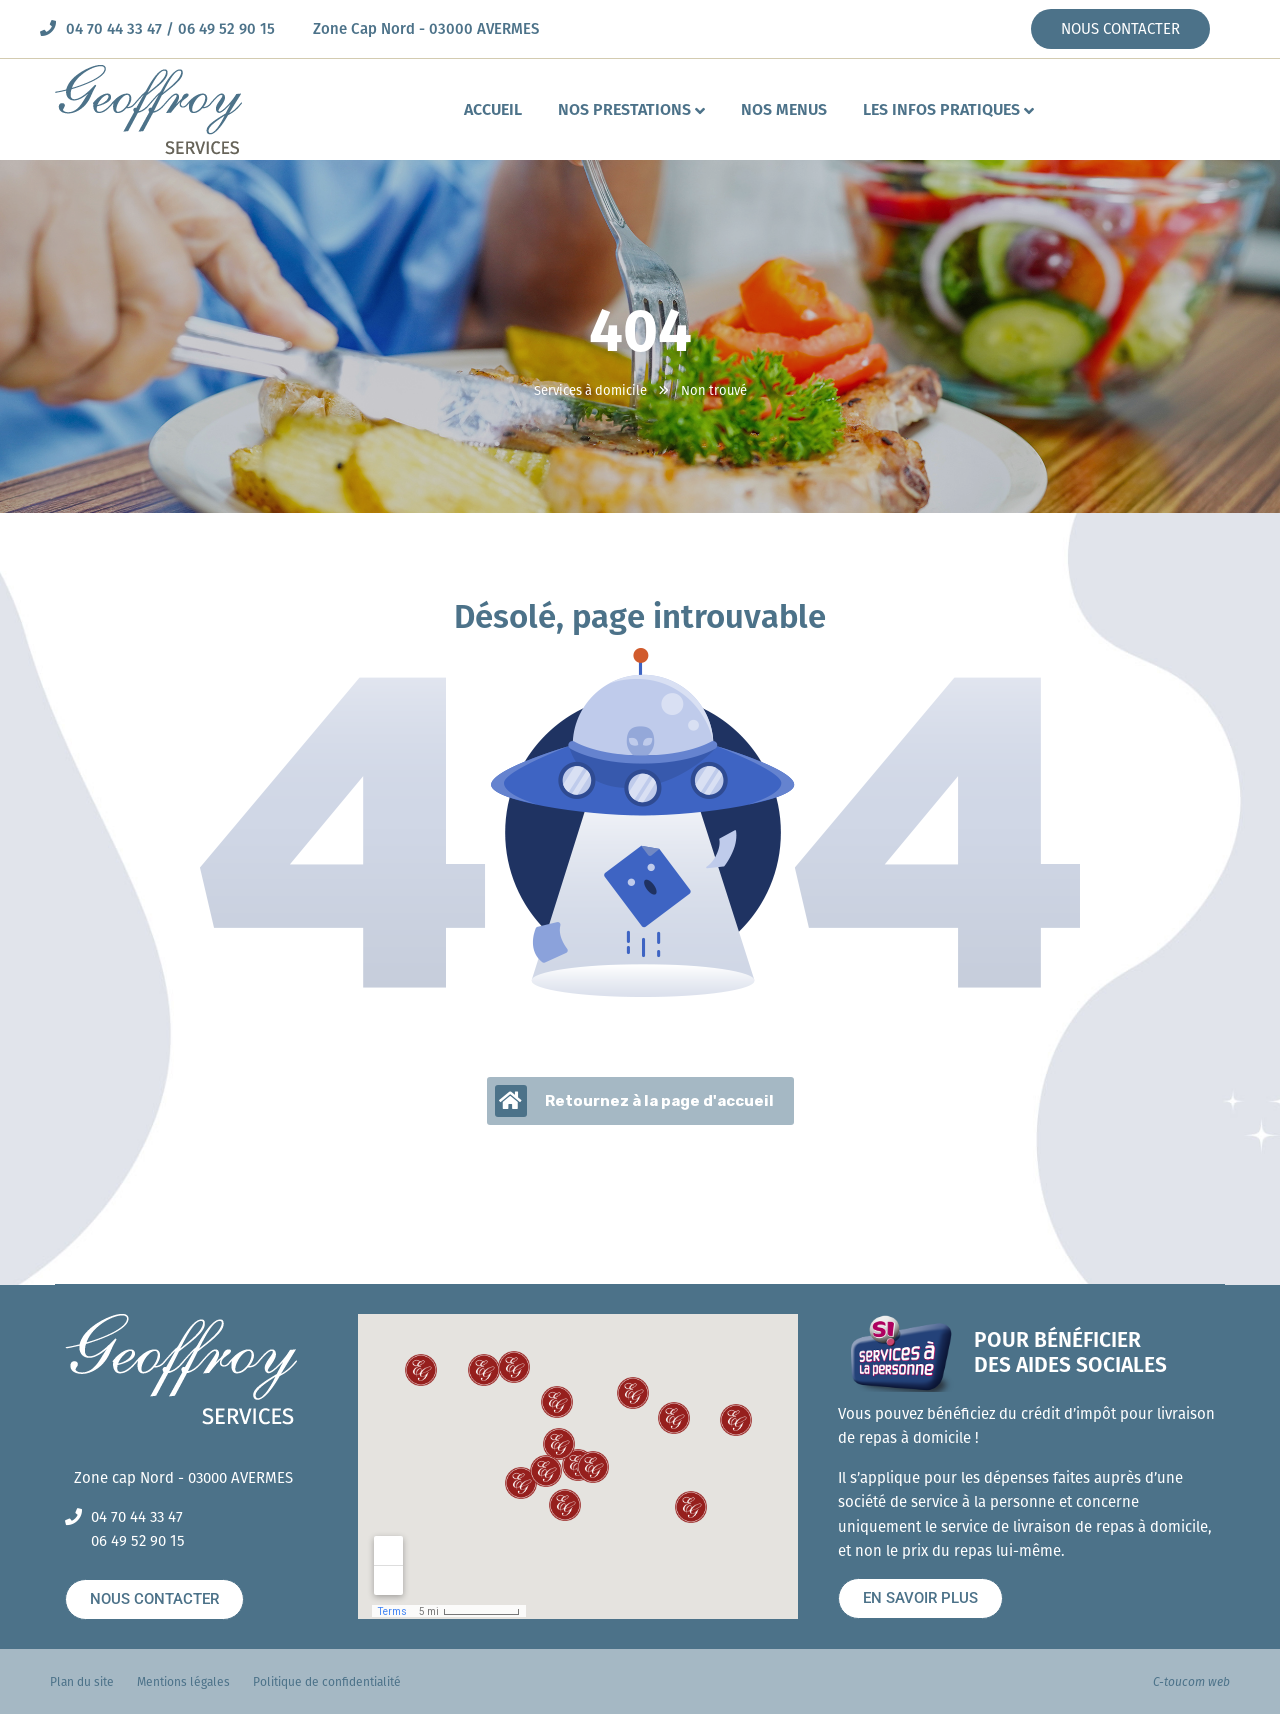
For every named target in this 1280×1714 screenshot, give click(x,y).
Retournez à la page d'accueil (634, 1101)
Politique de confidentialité (327, 1682)
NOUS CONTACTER (1120, 29)
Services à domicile (590, 390)
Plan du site (82, 1682)
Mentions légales (183, 1682)
